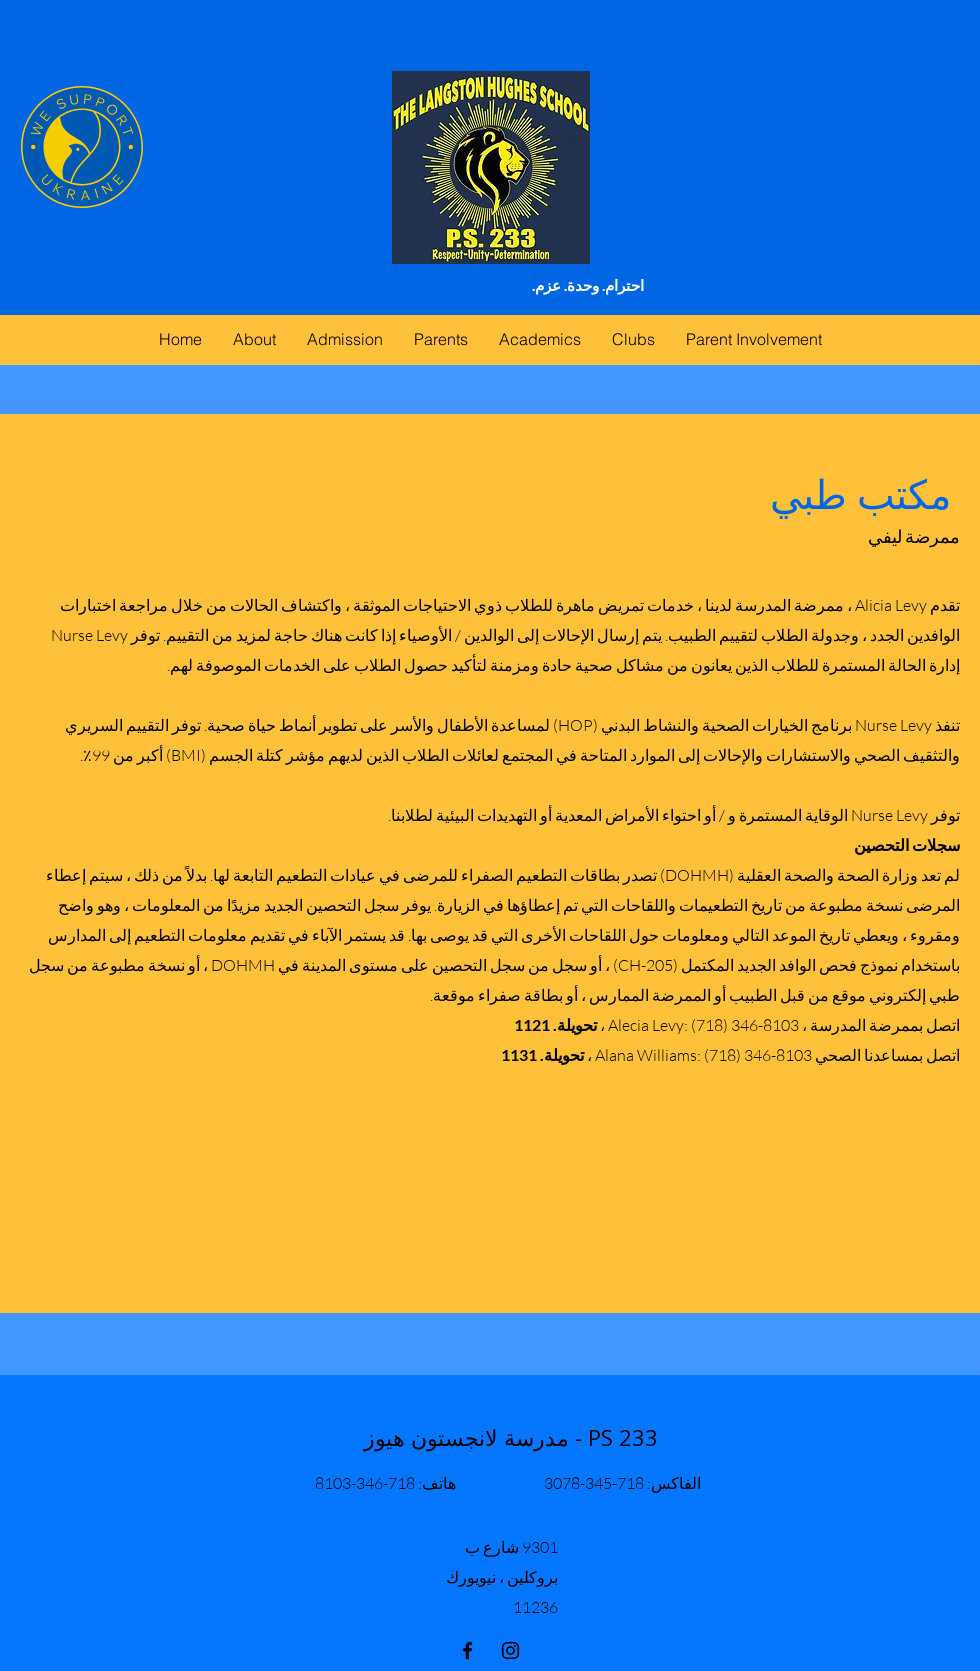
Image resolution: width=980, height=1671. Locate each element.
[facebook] (467, 1650)
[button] (440, 339)
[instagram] (510, 1650)
